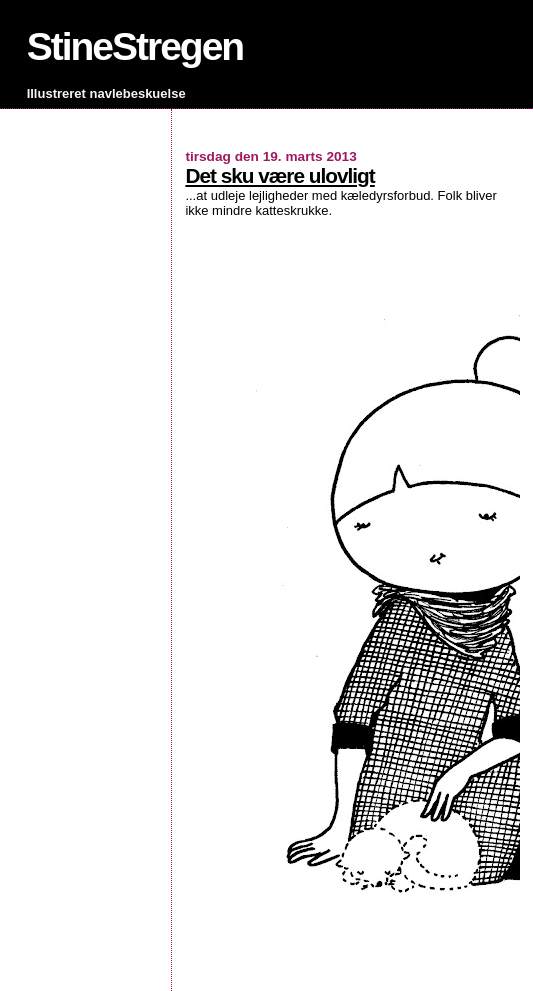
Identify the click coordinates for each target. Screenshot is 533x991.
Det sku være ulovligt (279, 175)
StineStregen (135, 46)
